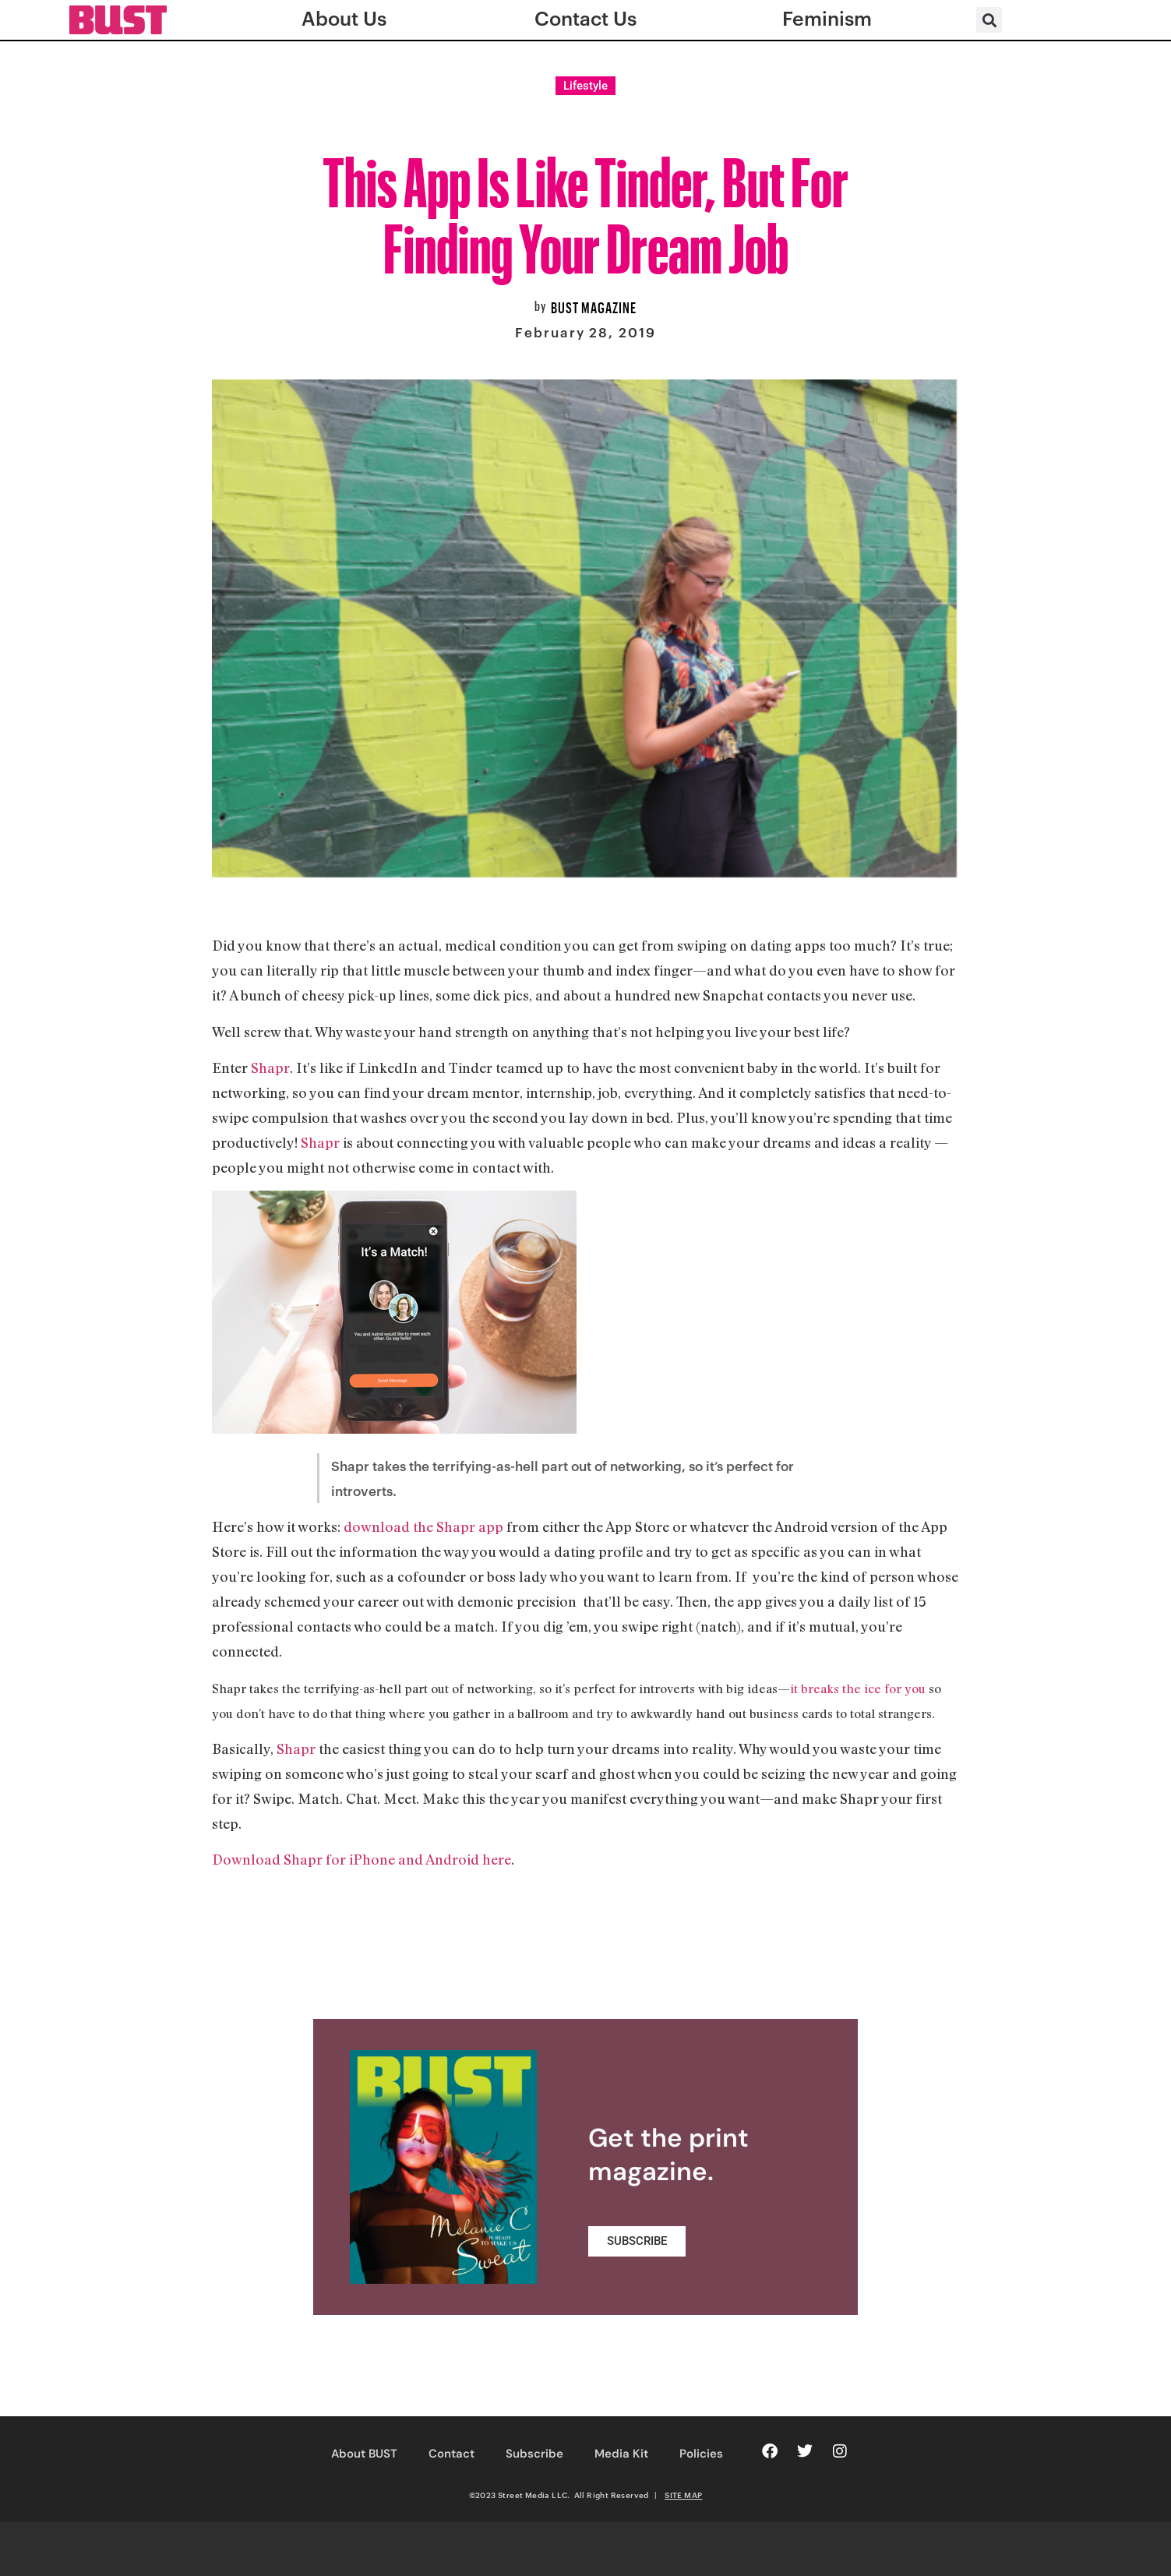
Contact (451, 2453)
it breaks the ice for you (858, 1688)
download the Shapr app (423, 1526)
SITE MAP (683, 2495)
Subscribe (534, 2453)
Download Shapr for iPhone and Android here (361, 1859)
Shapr (270, 1067)
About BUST (364, 2453)
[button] (989, 20)
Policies (701, 2453)
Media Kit (621, 2453)
